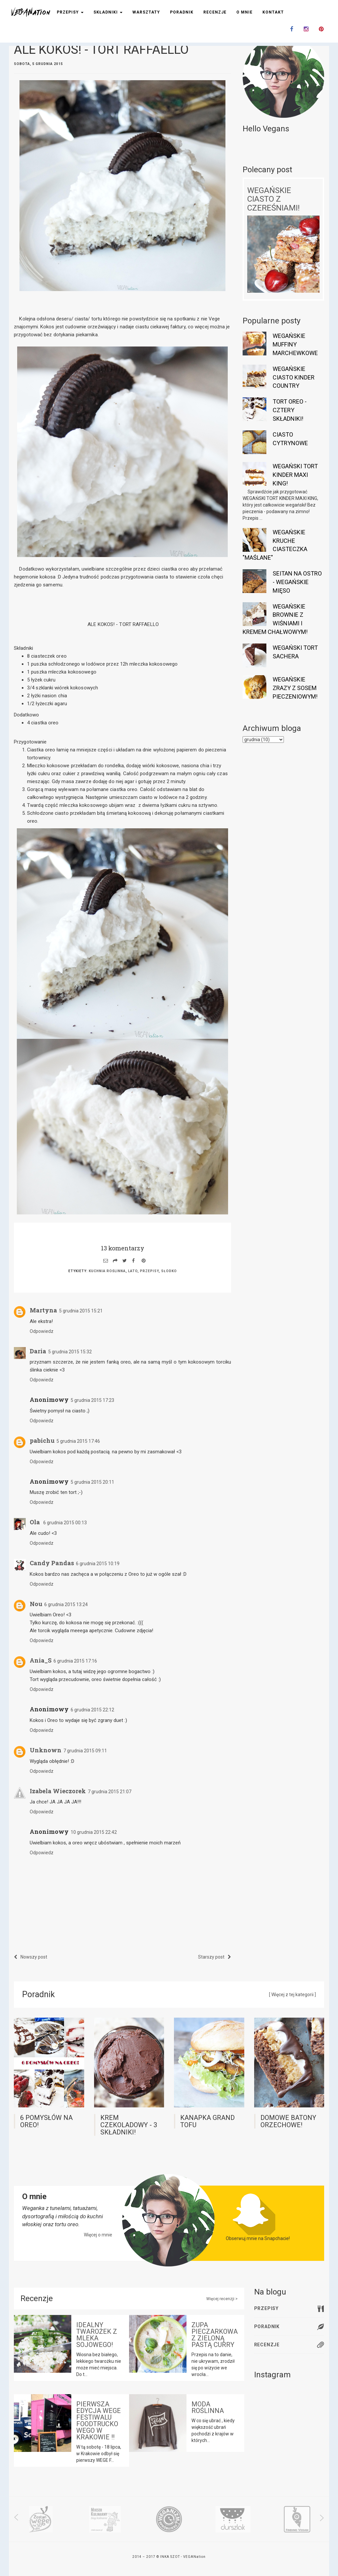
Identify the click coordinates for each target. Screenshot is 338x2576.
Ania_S (40, 1660)
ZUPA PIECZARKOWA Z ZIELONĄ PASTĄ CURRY (214, 2335)
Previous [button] (20, 2518)
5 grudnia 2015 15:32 (70, 1351)
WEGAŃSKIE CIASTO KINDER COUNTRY (294, 377)
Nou (36, 1604)
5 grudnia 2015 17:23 (92, 1400)
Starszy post (214, 1957)
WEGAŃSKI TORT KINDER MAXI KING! (295, 474)
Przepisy (70, 12)
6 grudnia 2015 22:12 (92, 1709)
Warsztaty (146, 12)
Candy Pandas (52, 1563)
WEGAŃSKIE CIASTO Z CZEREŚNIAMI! (273, 199)
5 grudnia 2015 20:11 (92, 1482)
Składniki (107, 12)
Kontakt (273, 12)
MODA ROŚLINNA (207, 2407)
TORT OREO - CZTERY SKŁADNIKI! (290, 410)
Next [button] (317, 2518)
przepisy (149, 1271)
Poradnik (181, 12)
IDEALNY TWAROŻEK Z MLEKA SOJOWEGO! (96, 2335)
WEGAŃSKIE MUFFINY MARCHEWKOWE (295, 344)
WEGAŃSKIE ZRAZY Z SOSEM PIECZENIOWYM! (295, 688)
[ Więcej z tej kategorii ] (292, 1995)
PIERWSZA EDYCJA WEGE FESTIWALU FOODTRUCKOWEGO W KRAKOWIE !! (98, 2420)
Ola (35, 1522)
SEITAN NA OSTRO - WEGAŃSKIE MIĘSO (297, 582)
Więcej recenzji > (222, 2298)
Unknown (45, 1750)
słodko (169, 1271)
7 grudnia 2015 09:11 (85, 1750)
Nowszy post (30, 1957)
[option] (41, 2519)
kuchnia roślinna (107, 1271)
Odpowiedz (41, 1331)
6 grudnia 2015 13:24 (66, 1604)
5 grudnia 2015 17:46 (78, 1441)
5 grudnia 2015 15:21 (81, 1310)
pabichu (42, 1440)
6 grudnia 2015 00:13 (65, 1522)
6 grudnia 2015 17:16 (75, 1661)
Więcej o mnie (98, 2234)
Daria (38, 1351)
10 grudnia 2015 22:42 (94, 1832)
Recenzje (214, 12)
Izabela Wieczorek (58, 1791)
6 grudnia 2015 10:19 (97, 1563)
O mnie (244, 12)
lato (133, 1271)
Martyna (43, 1310)
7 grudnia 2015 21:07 (109, 1791)
